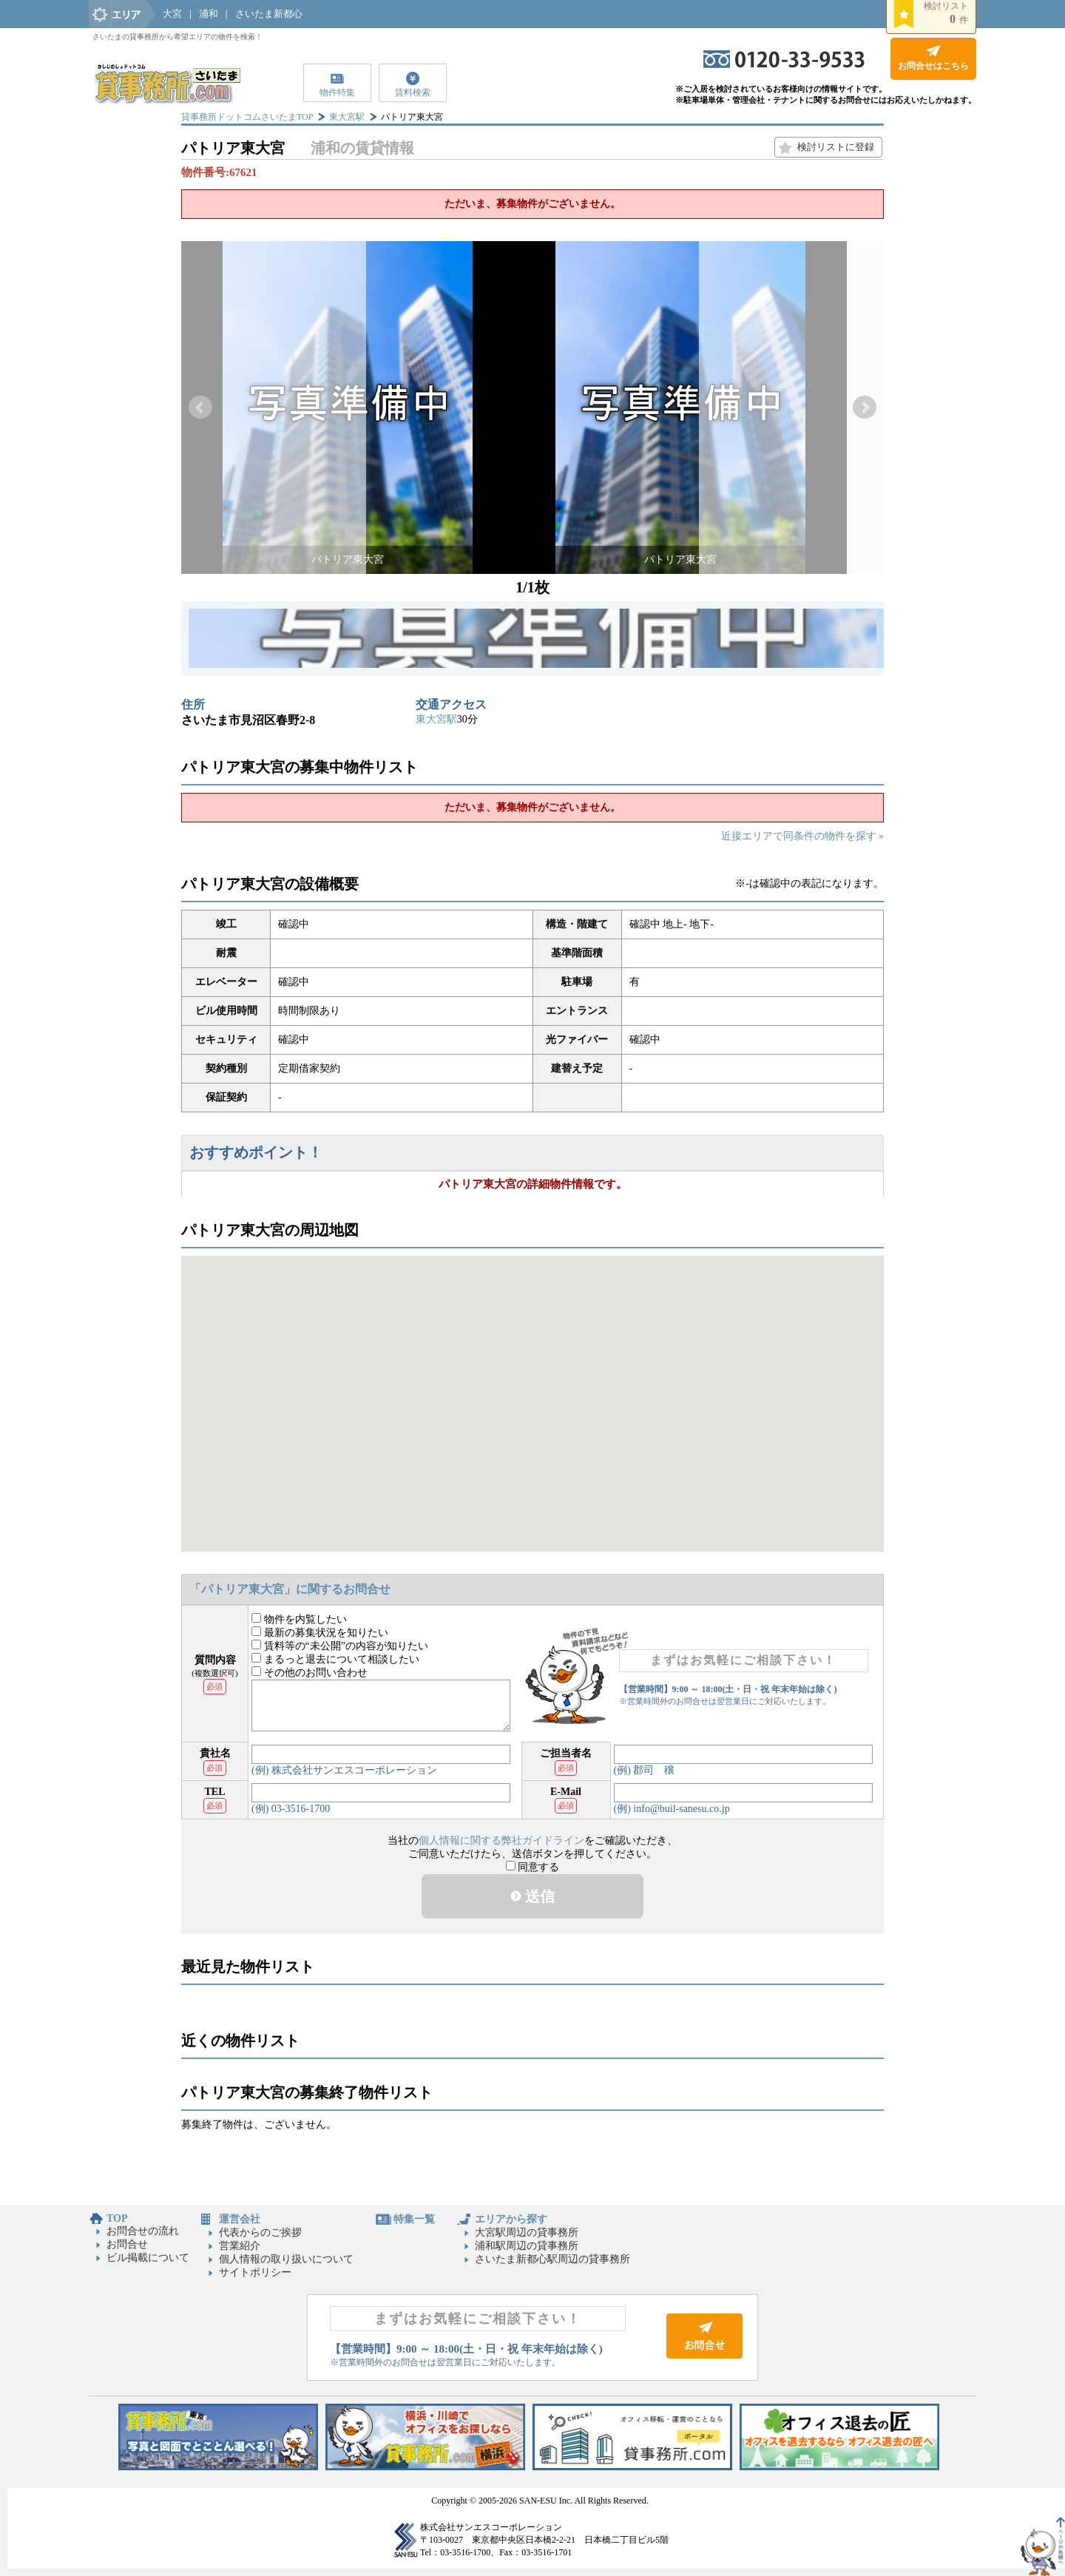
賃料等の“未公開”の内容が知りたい (339, 1646)
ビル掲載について (147, 2257)
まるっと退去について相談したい (335, 1659)
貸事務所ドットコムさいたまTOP (247, 117)
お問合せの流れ (142, 2231)
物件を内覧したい (299, 1619)
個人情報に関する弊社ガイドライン (501, 1840)
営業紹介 (239, 2245)
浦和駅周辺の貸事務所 (526, 2245)
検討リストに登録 (835, 146)
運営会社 (239, 2219)
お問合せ (127, 2244)
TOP (117, 2218)
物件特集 (337, 92)
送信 (532, 1896)
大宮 (172, 13)
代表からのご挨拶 (260, 2232)
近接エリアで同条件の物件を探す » (803, 836)
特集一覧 (414, 2219)
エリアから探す (511, 2219)
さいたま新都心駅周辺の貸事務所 (552, 2259)
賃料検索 (412, 92)
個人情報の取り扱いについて (286, 2259)
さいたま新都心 (268, 13)
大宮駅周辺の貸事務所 (526, 2232)
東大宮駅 (347, 117)
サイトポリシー (255, 2272)
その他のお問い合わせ (309, 1672)
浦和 (208, 13)
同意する (533, 1867)
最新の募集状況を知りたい (319, 1632)
